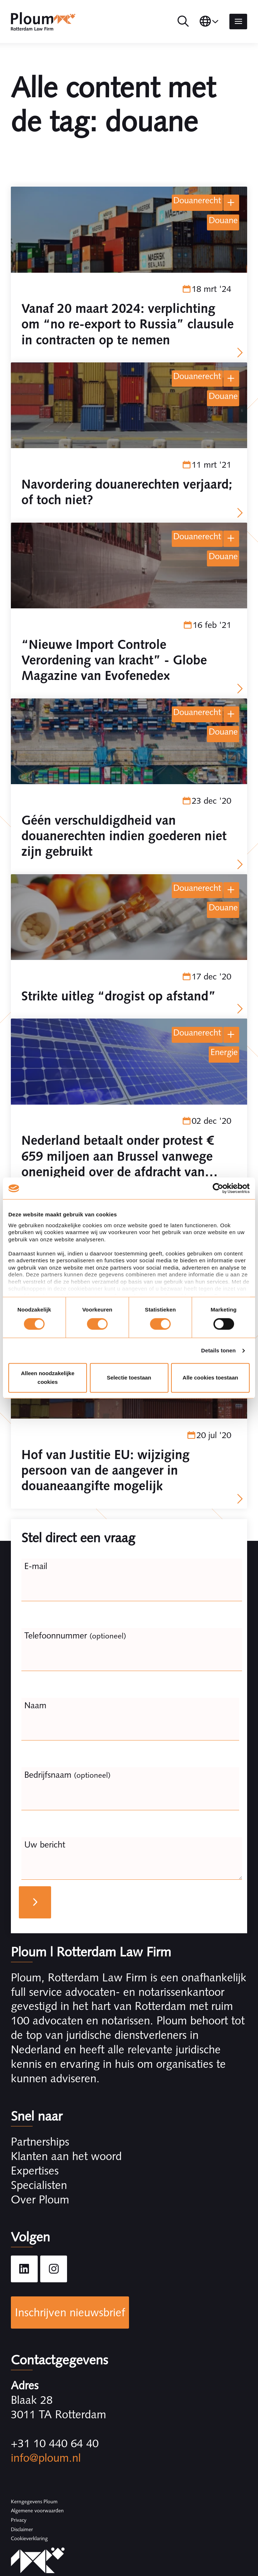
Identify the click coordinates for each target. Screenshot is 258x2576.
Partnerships (40, 2141)
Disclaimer (22, 2529)
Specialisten (39, 2185)
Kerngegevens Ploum (34, 2501)
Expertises (35, 2170)
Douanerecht (197, 200)
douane (223, 220)
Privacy (18, 2520)
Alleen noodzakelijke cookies (48, 1377)
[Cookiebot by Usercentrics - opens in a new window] (218, 1188)
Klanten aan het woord (66, 2156)
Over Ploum (40, 2199)
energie (224, 1052)
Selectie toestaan (129, 1378)
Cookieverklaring (29, 2538)
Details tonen (218, 1350)
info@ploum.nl (46, 2457)
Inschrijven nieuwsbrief (70, 2312)
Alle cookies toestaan (210, 1378)
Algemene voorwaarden (37, 2510)
